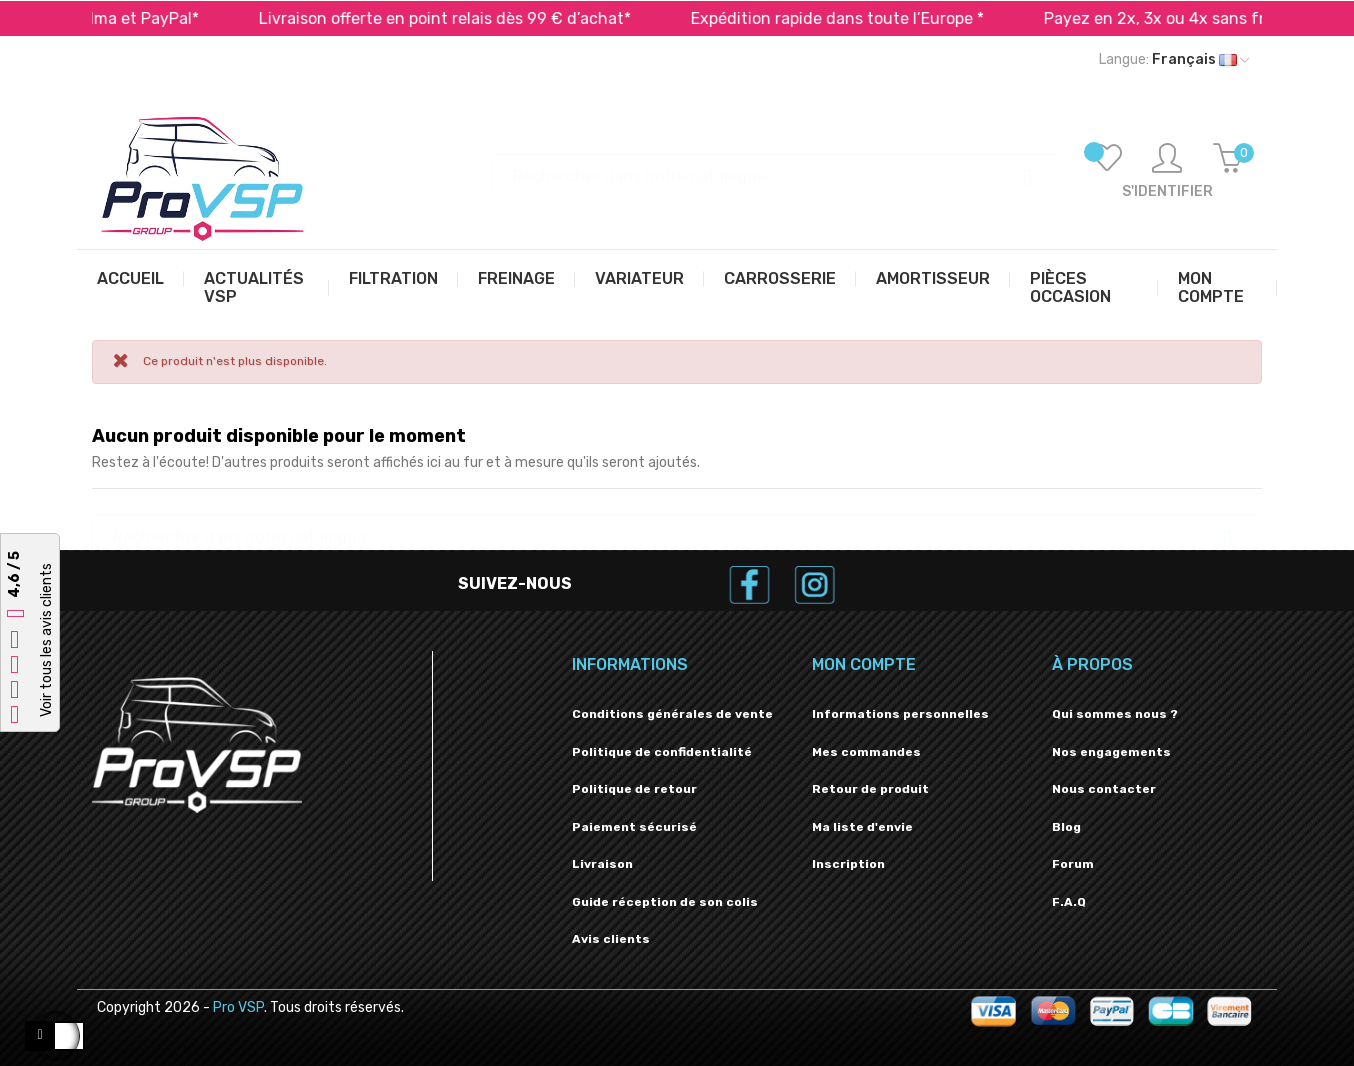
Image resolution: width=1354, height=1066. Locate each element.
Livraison (602, 864)
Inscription (848, 864)
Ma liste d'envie (862, 827)
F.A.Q (1069, 902)
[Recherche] (777, 166)
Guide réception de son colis (665, 902)
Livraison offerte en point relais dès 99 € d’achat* (470, 18)
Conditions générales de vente (672, 714)
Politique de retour (634, 789)
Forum (1073, 864)
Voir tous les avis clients (46, 641)
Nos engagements (1111, 752)
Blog (1066, 827)
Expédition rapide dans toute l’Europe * (862, 18)
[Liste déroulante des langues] (1174, 60)
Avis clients (611, 939)
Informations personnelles (900, 714)
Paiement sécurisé (634, 827)
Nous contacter (1104, 789)
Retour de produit (870, 789)
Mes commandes (866, 752)
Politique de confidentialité (662, 752)
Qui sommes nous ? (1115, 714)
